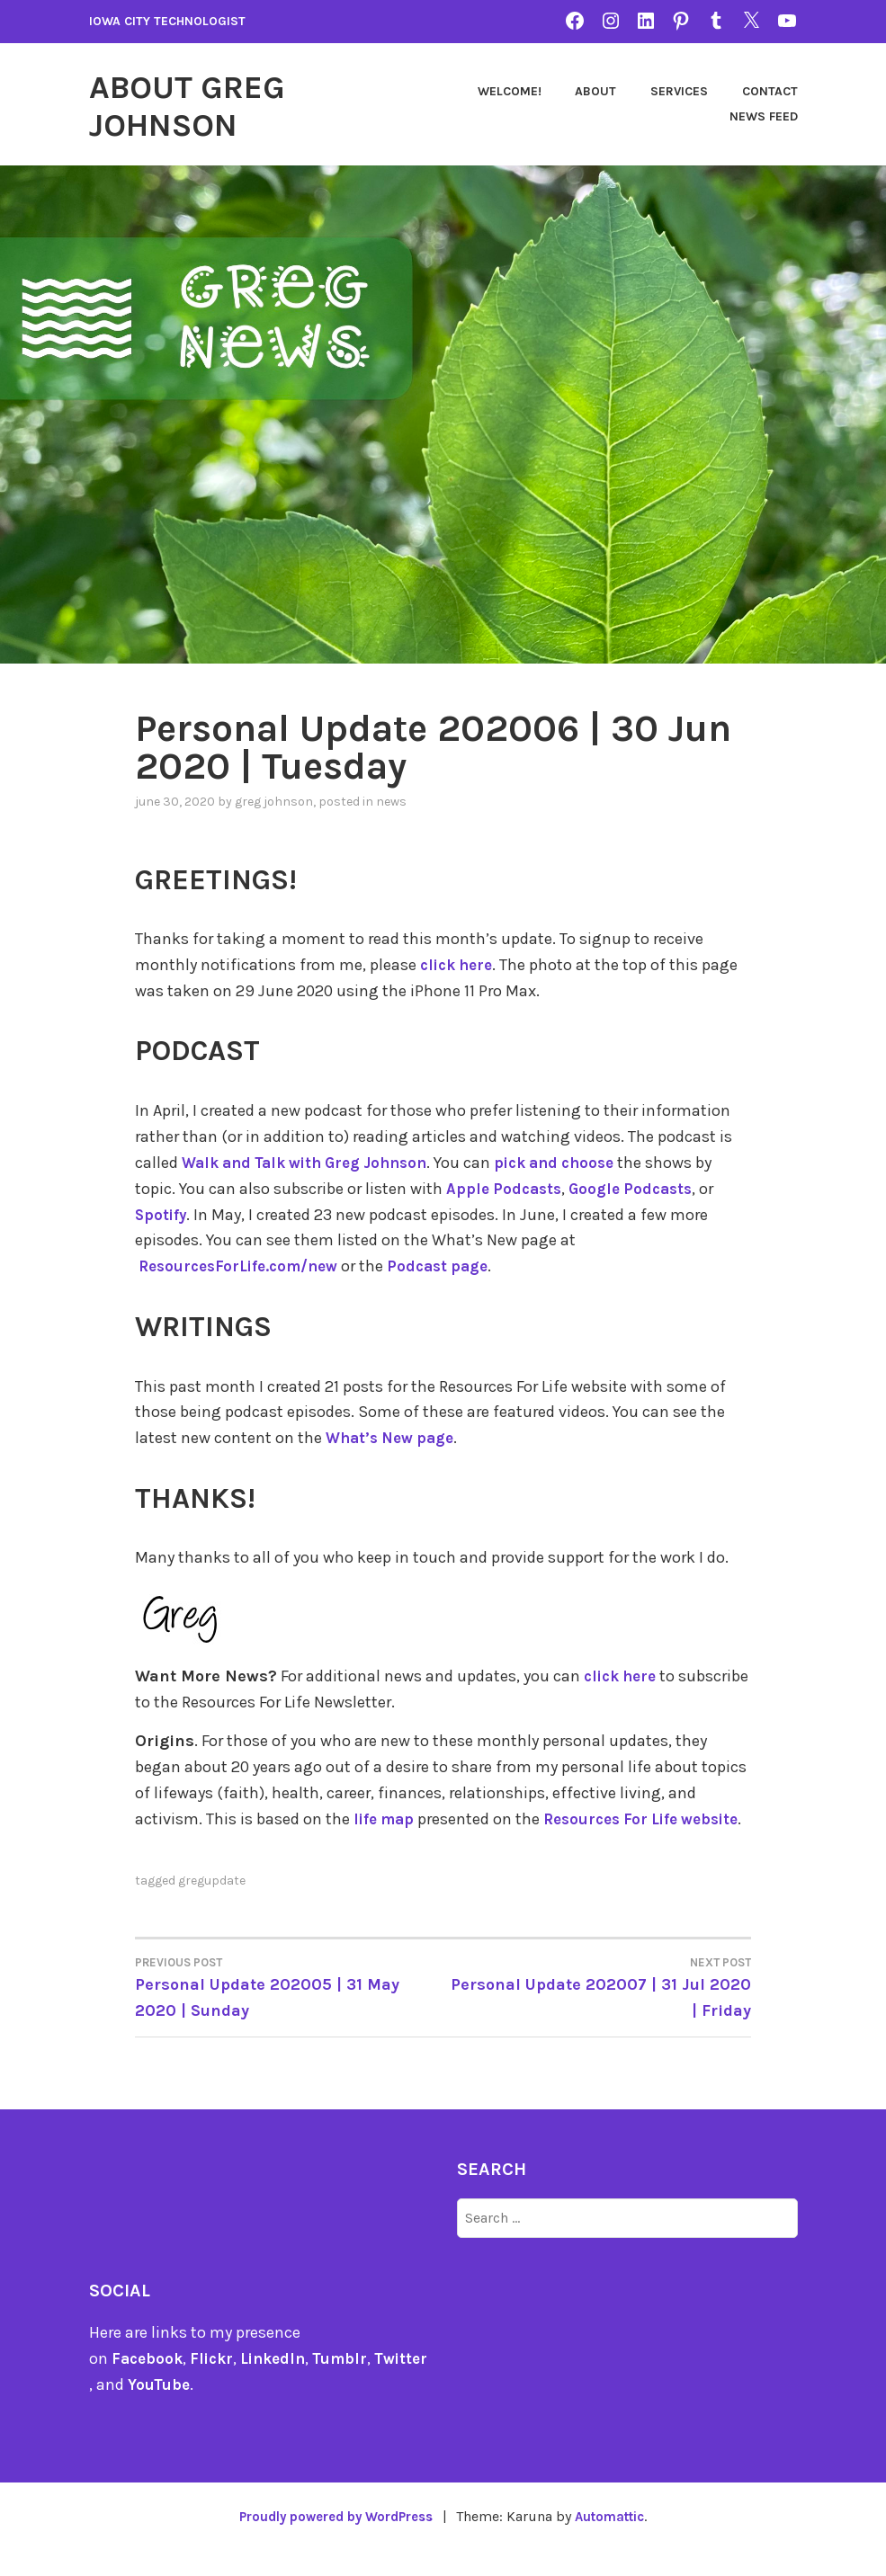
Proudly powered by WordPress (332, 2541)
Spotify (162, 1214)
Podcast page (452, 1266)
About (685, 91)
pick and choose (579, 1162)
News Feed (763, 116)
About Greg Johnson (202, 104)
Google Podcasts (638, 1188)
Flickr (216, 2383)
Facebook (149, 2383)
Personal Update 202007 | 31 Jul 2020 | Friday (597, 2011)
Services (769, 91)
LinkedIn (281, 2383)
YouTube (176, 2409)
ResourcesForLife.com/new (244, 1266)
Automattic (617, 2541)
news (391, 801)
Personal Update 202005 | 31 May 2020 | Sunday (289, 2011)
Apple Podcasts (506, 1188)
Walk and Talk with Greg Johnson (314, 1162)
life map (386, 1818)
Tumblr (352, 2383)
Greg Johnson (274, 801)
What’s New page (394, 1437)
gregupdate (212, 1904)
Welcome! (599, 91)
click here (459, 965)
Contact (667, 116)
